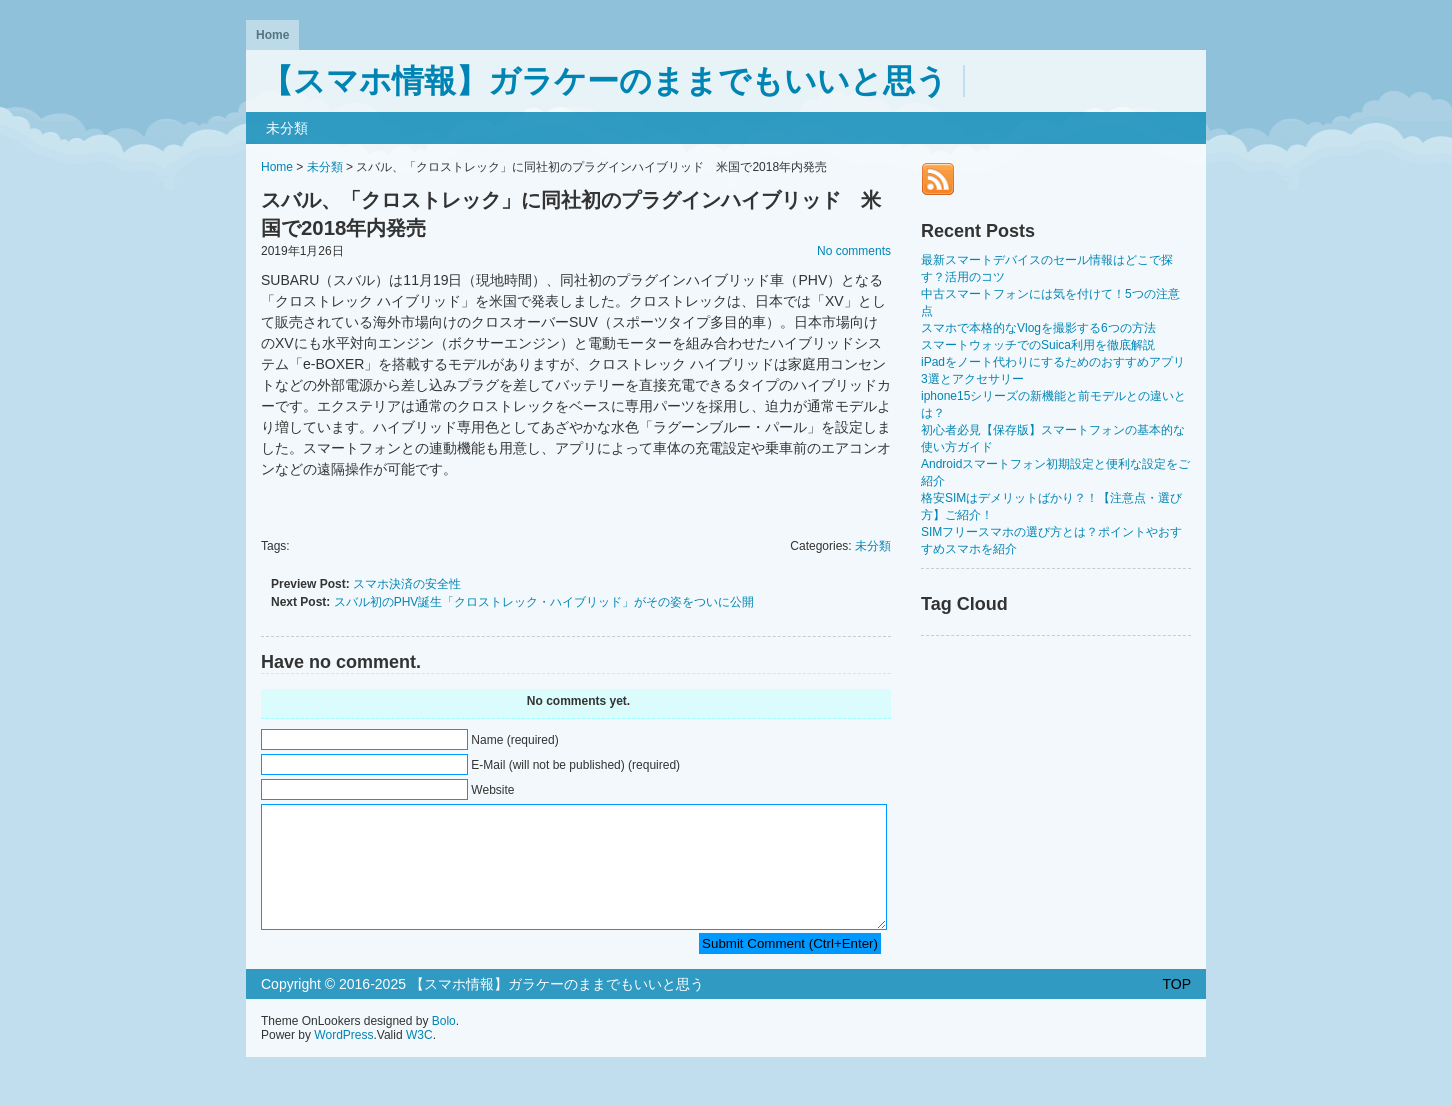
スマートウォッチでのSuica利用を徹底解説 (1038, 345)
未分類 (287, 128)
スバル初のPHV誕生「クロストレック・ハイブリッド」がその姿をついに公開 (544, 602)
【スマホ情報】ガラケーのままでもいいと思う (604, 81)
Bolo (444, 1045)
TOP (1176, 1008)
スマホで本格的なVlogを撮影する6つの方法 (1038, 328)
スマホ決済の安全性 (407, 584)
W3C (419, 1059)
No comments (854, 251)
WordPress (343, 1059)
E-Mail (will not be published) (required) (575, 765)
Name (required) (514, 740)
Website (492, 790)
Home (272, 35)
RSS (938, 179)
